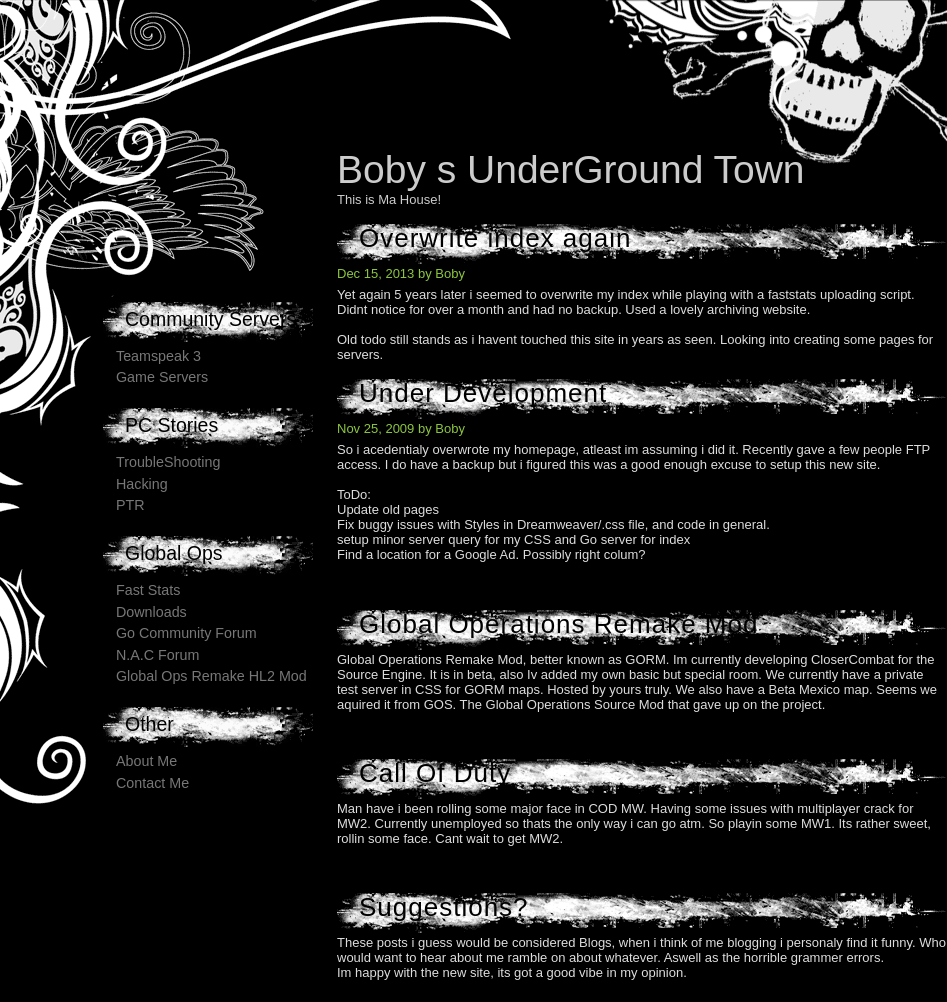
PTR (130, 505)
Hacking (142, 484)
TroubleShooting (168, 462)
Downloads (151, 612)
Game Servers (162, 377)
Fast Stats (148, 590)
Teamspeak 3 (158, 356)
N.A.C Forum (157, 655)
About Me (146, 761)
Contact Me (152, 783)
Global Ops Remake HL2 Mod (211, 676)
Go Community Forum (186, 633)
